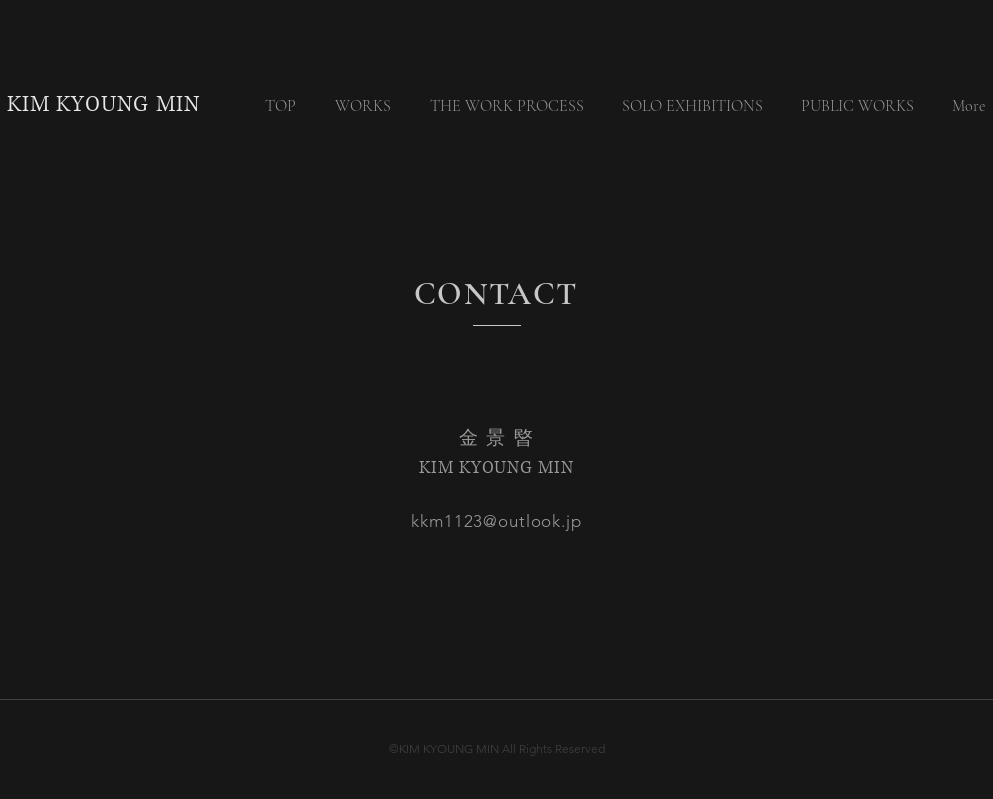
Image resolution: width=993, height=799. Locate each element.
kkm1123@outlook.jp (496, 521)
